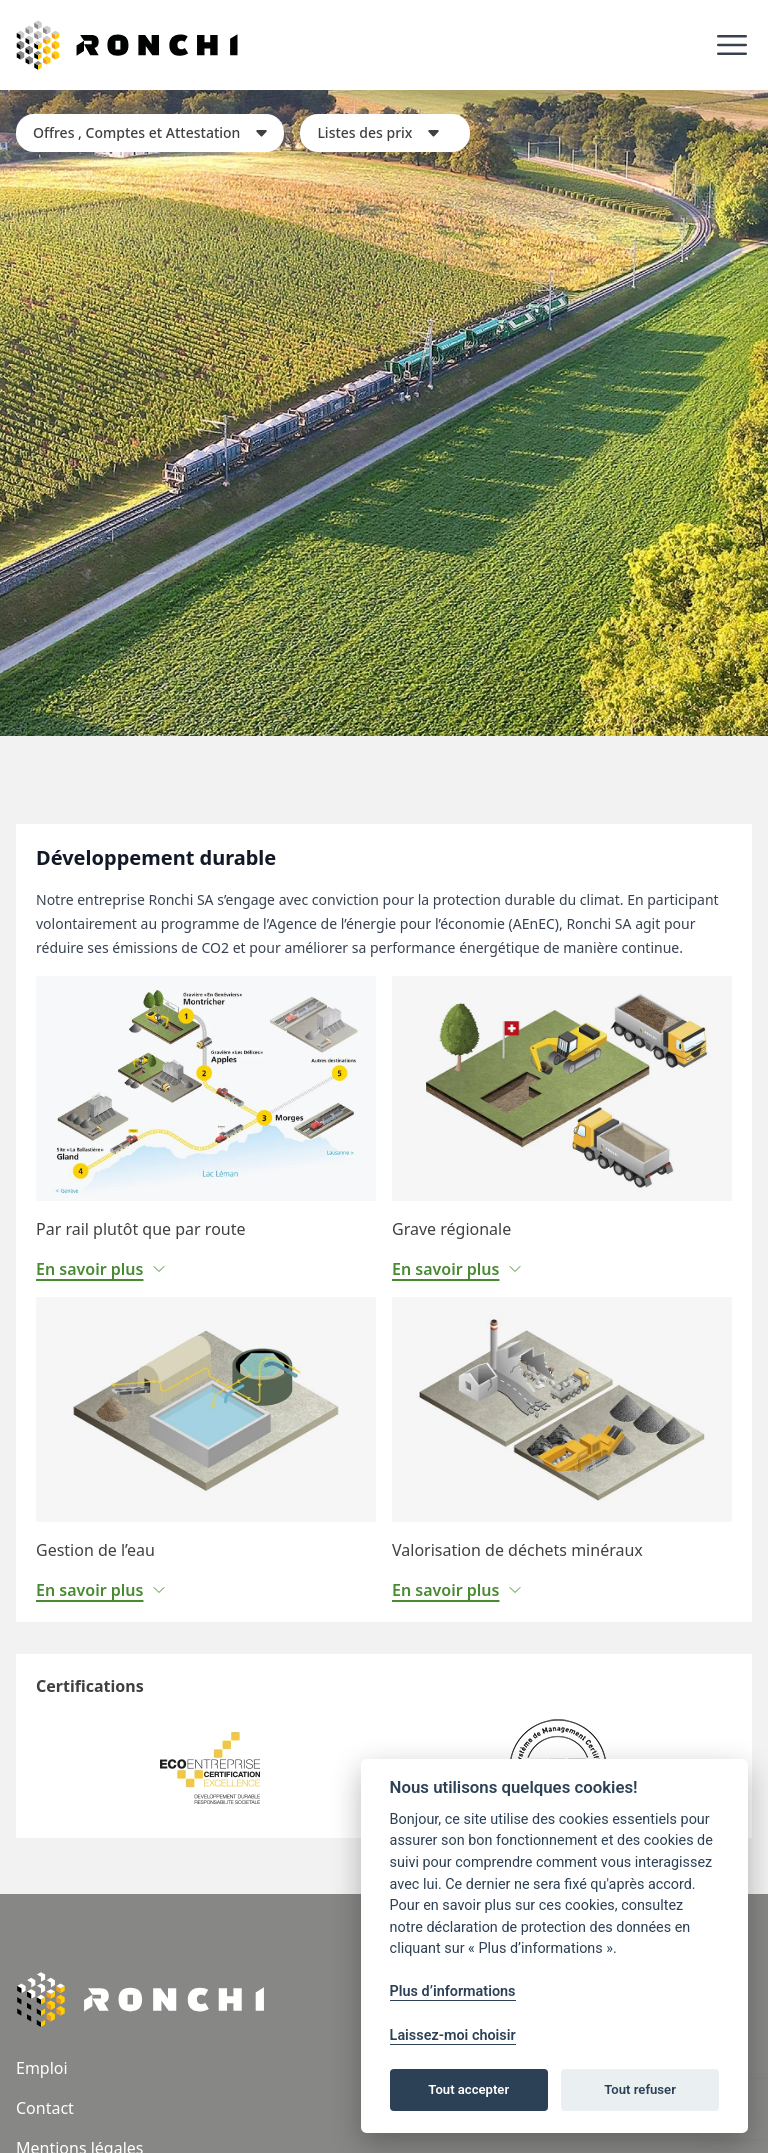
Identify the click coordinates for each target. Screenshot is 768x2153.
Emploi (42, 2068)
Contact (45, 2108)
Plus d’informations (453, 1991)
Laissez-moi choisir (453, 2035)
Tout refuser (640, 2089)
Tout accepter (468, 2089)
